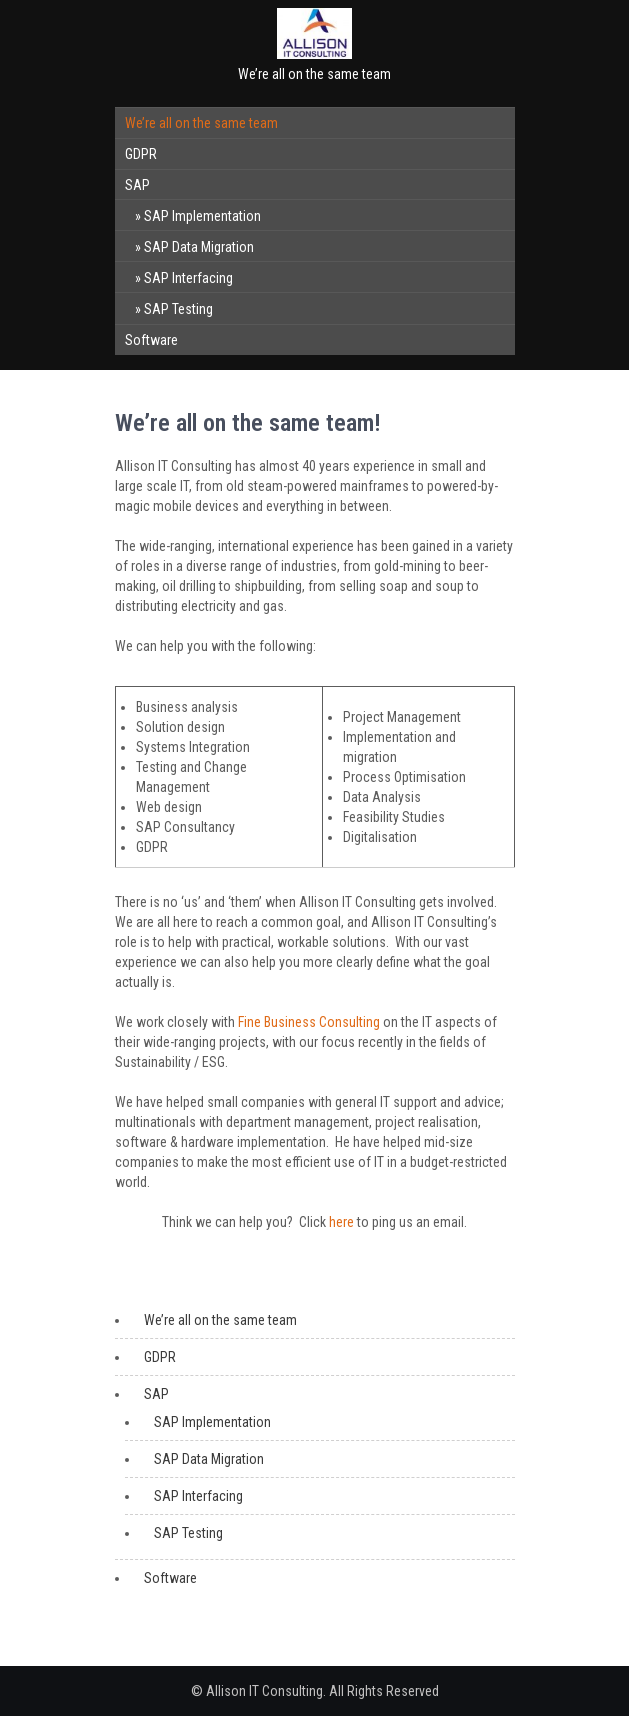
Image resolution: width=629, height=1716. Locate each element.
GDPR (141, 154)
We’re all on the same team (201, 123)
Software (151, 340)
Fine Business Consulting (309, 1022)
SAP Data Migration (199, 247)
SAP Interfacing (188, 278)
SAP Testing (178, 309)
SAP (137, 185)
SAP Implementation (202, 216)
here (341, 1222)
